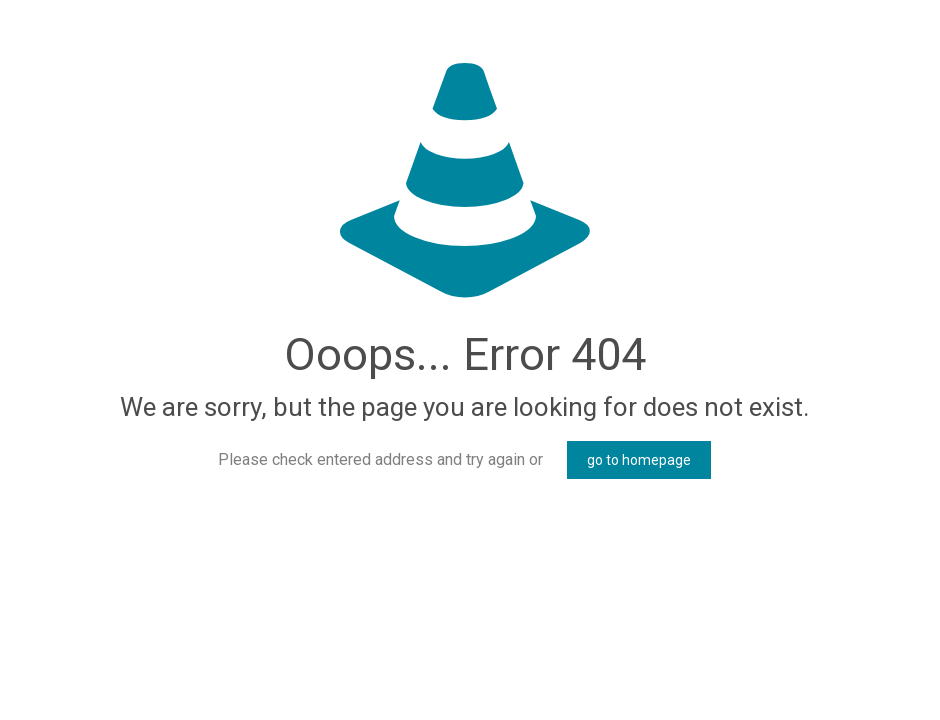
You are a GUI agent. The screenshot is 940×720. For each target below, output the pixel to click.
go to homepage (639, 460)
